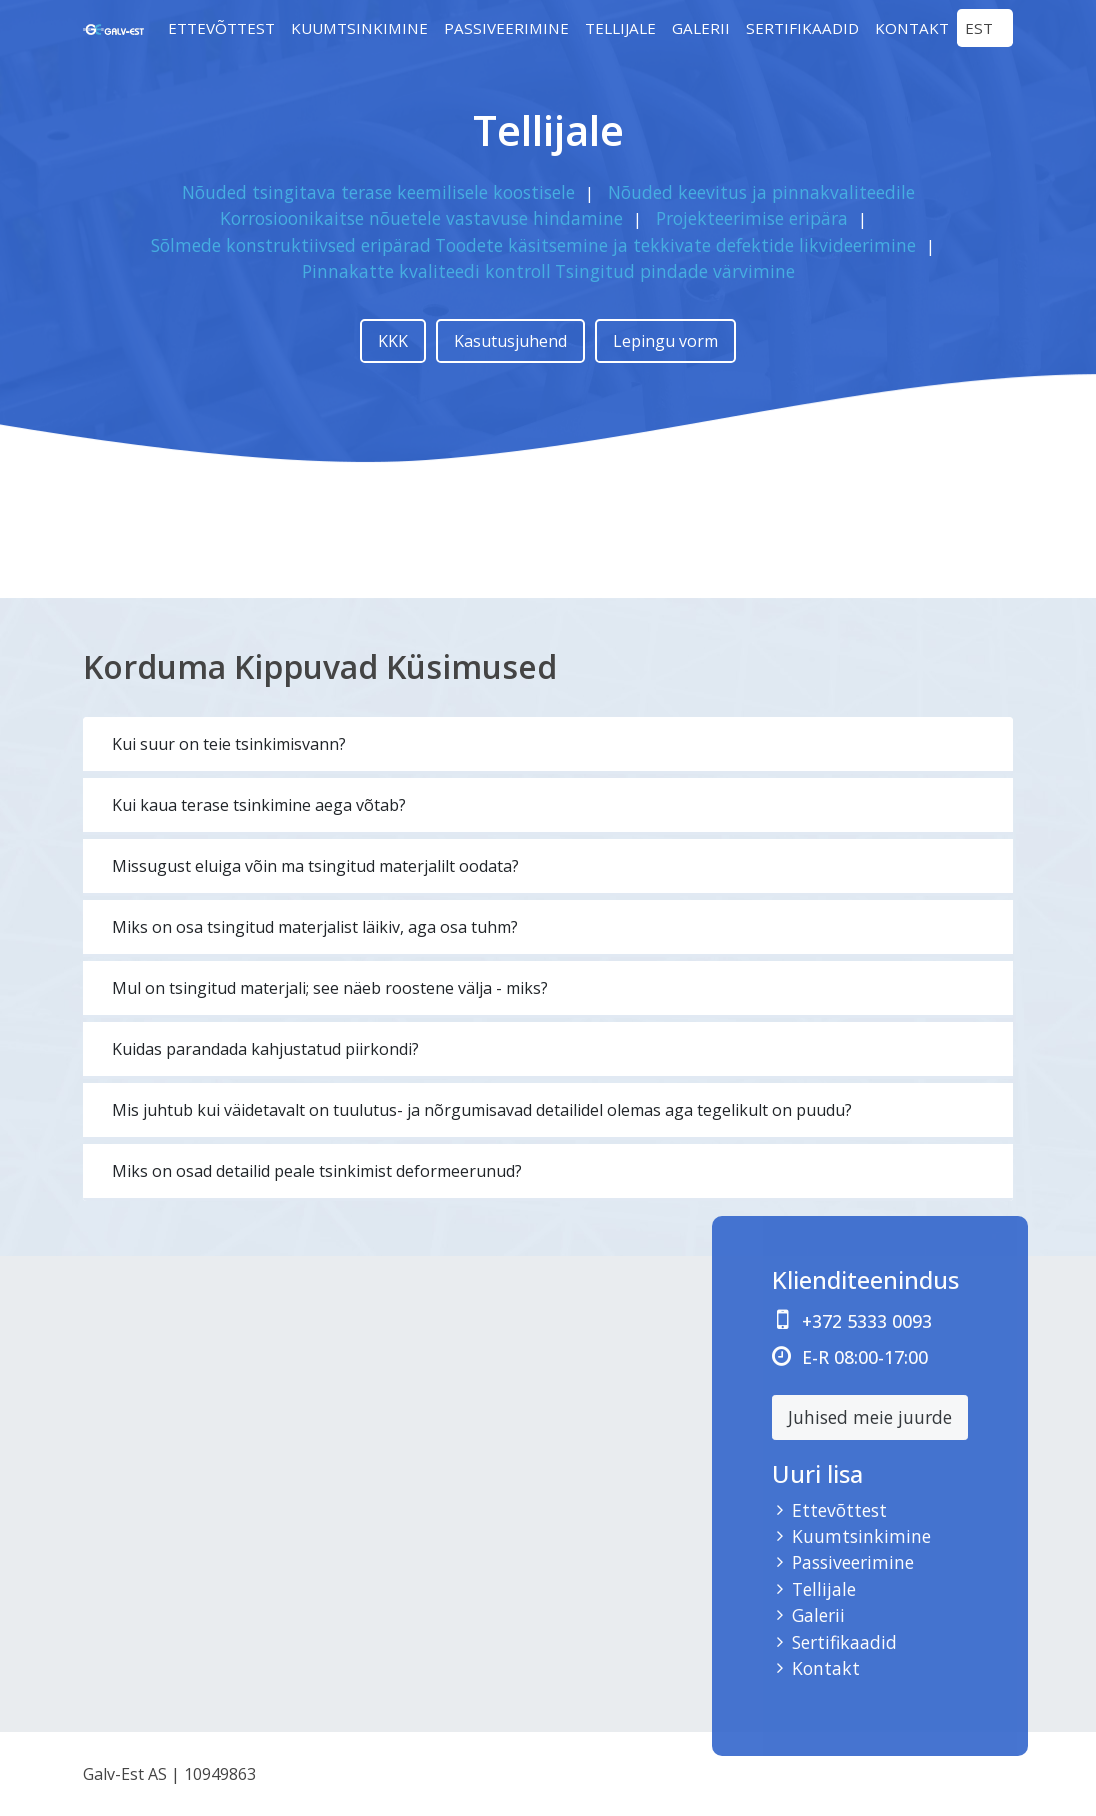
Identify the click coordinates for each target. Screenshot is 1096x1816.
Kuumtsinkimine (359, 28)
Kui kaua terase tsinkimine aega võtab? (259, 805)
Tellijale (620, 28)
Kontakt (912, 28)
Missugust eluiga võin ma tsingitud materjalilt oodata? (315, 866)
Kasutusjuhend (510, 341)
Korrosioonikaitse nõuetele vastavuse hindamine (421, 218)
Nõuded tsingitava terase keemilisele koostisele (378, 192)
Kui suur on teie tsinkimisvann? (229, 744)
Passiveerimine (506, 28)
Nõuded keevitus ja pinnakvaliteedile (761, 192)
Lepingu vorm (665, 341)
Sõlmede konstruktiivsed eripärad (291, 245)
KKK (393, 341)
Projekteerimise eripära (752, 218)
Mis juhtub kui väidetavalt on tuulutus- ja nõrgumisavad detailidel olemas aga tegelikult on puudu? (482, 1110)
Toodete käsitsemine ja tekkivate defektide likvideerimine (675, 245)
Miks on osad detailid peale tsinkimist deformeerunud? (317, 1171)
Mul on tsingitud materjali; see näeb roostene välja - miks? (330, 988)
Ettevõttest (221, 28)
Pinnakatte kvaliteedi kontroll (426, 271)
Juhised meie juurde (870, 1417)
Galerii (701, 28)
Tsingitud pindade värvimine (675, 271)
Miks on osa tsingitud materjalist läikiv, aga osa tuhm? (315, 927)
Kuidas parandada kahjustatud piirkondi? (265, 1049)
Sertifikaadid (802, 28)
